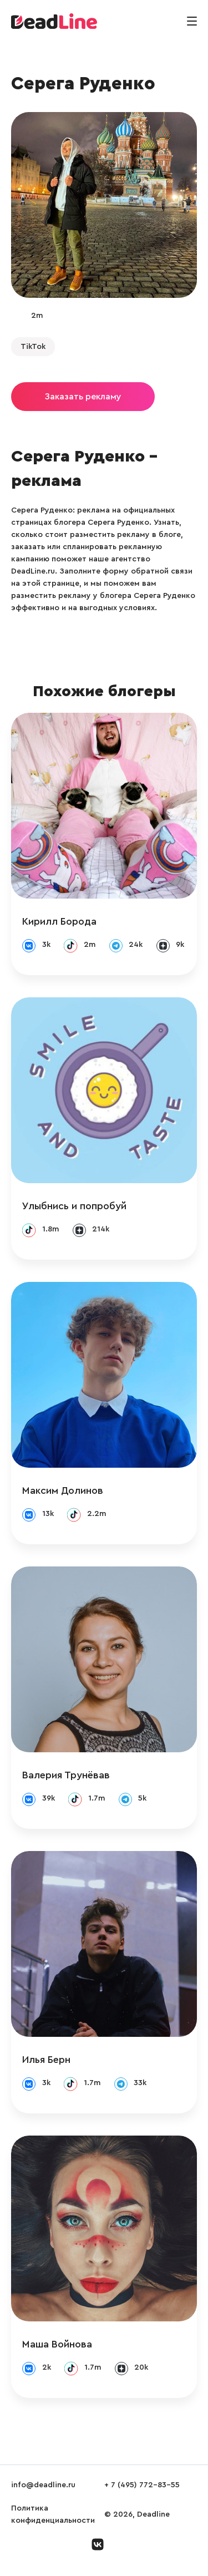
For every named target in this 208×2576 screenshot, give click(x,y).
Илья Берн (46, 2060)
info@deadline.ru (43, 2485)
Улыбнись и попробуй (74, 1206)
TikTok (33, 347)
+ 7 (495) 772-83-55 (142, 2485)
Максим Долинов (62, 1490)
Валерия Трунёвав (66, 1775)
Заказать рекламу (82, 396)
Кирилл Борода (59, 921)
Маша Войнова (57, 2344)
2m (37, 316)
